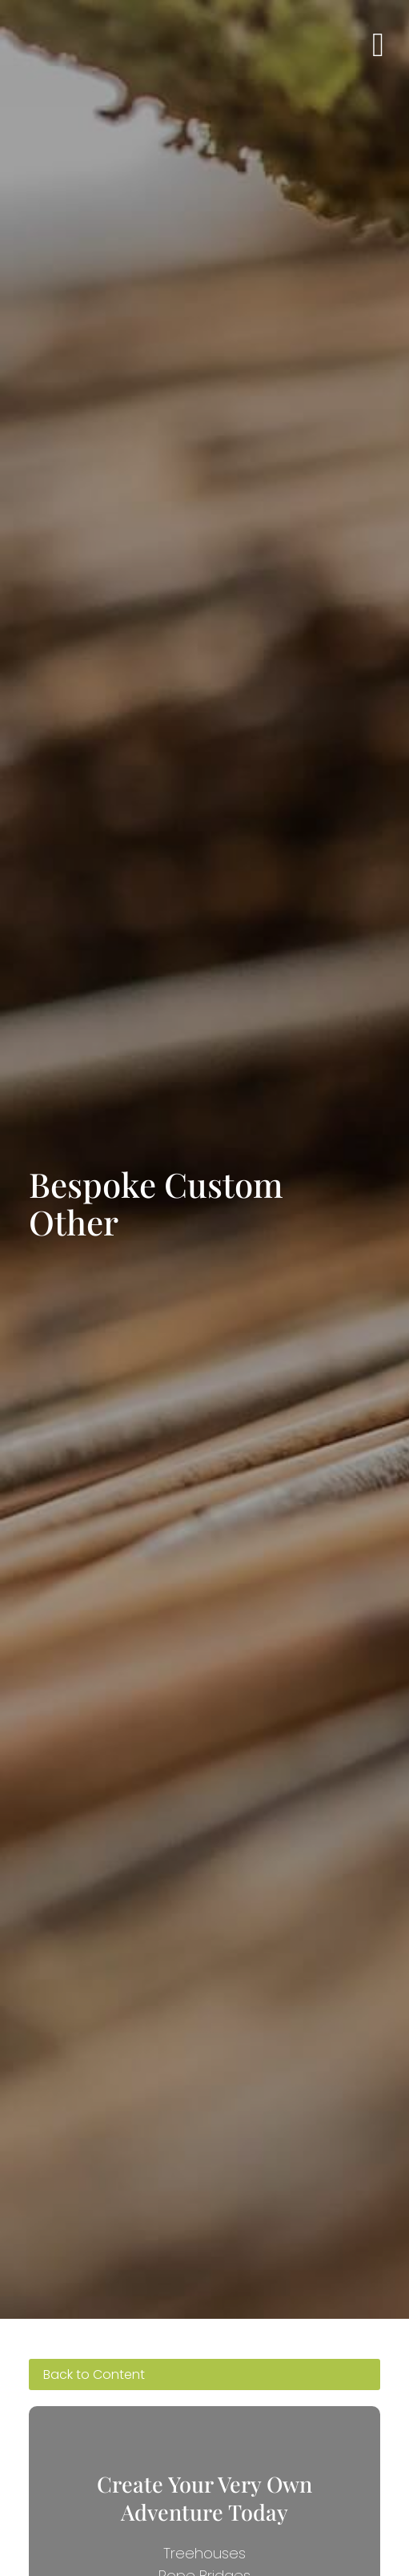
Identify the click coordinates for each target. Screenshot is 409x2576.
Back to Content (94, 2374)
